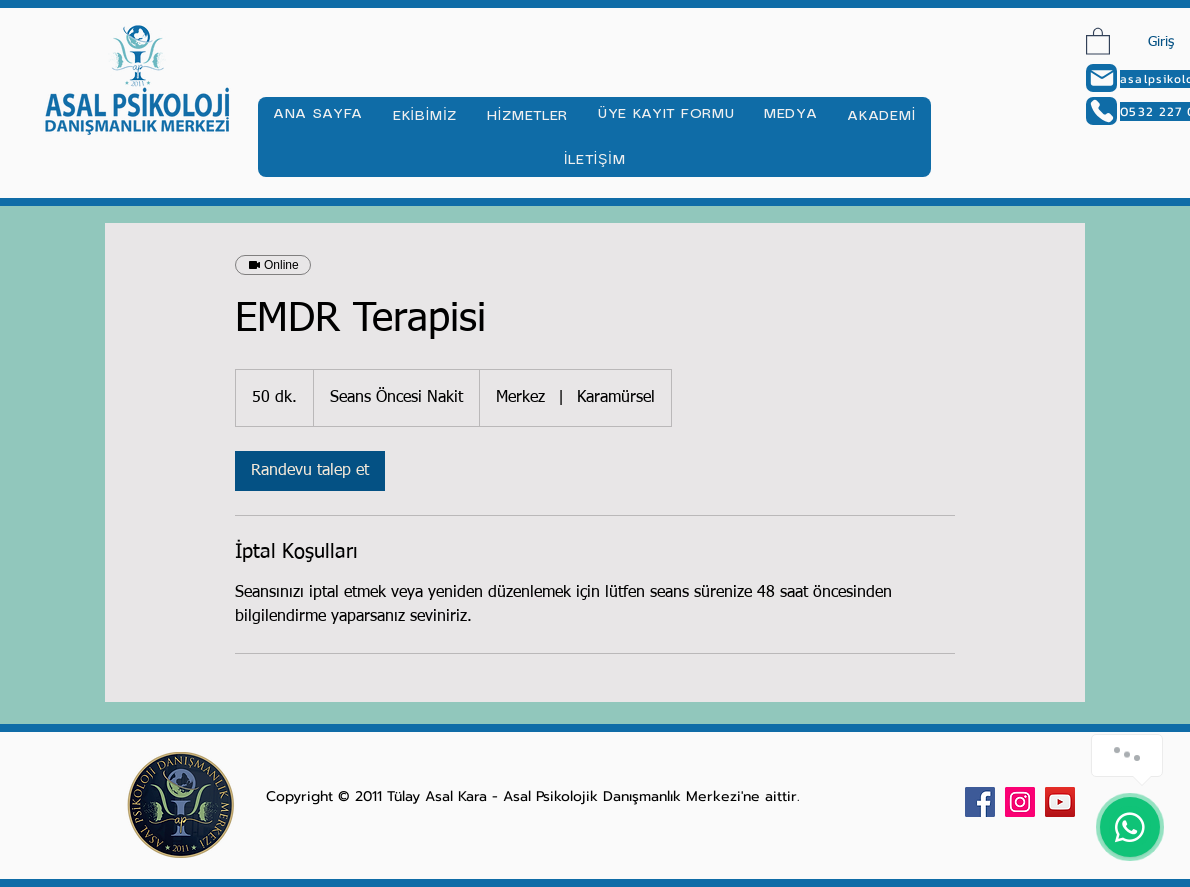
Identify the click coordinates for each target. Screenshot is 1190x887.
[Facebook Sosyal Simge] (980, 802)
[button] (1098, 40)
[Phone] (1101, 111)
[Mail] (1101, 78)
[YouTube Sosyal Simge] (1060, 802)
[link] (310, 471)
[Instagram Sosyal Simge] (1020, 802)
